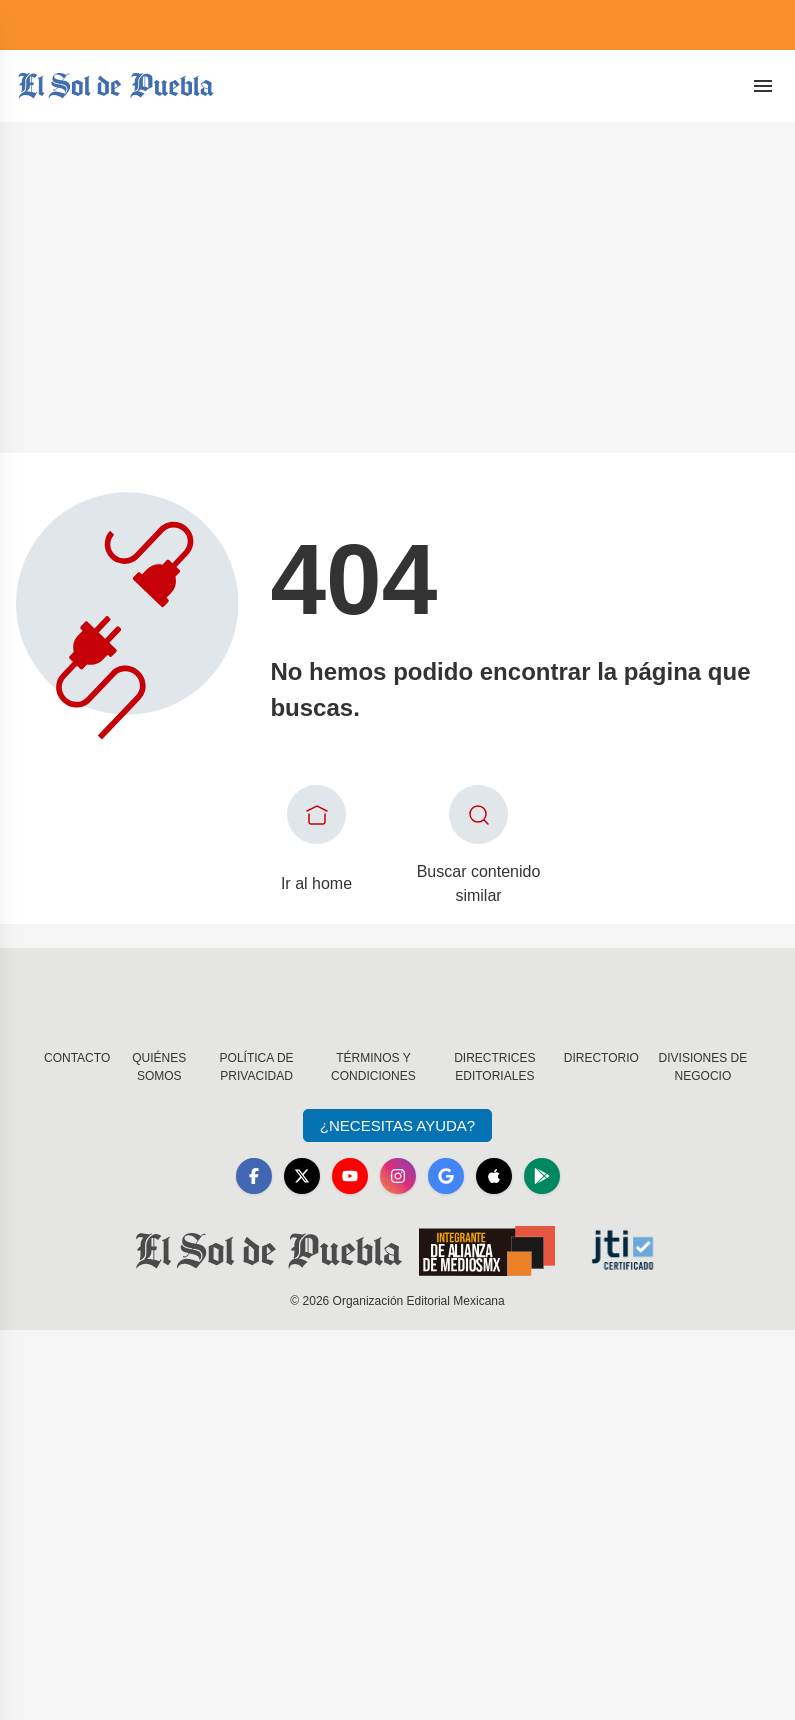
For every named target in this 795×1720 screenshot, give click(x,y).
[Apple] (494, 1176)
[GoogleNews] (446, 1176)
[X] (302, 1176)
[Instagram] (398, 1176)
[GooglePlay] (542, 1176)
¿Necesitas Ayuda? (397, 1125)
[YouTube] (350, 1176)
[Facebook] (254, 1176)
